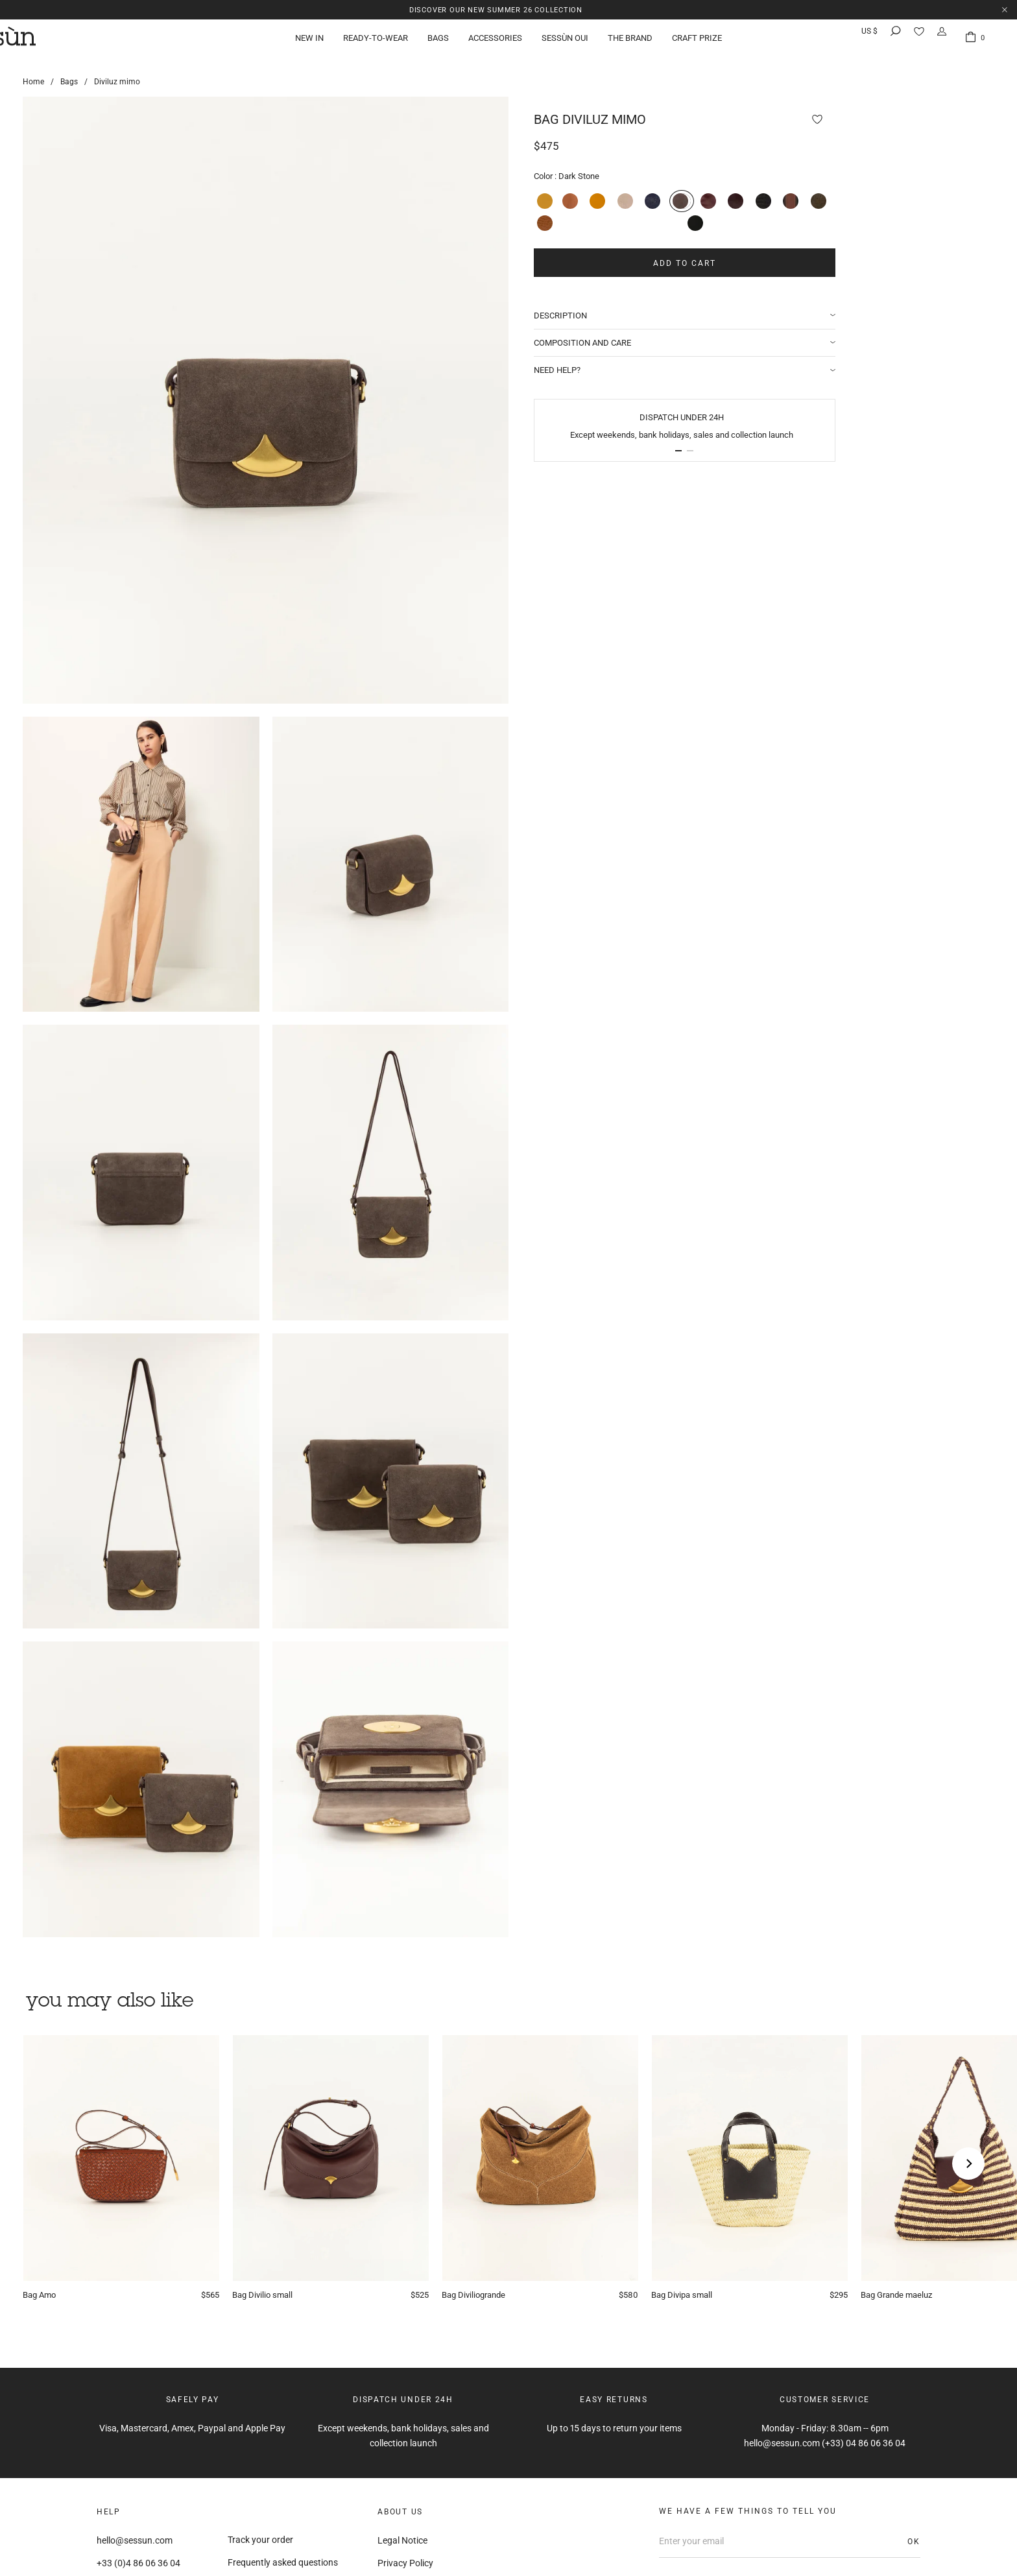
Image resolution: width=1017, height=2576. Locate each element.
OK (913, 2541)
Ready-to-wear (375, 42)
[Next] (968, 2163)
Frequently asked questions (283, 2562)
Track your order (260, 2539)
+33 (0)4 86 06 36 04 (138, 2563)
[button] (713, 449)
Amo (41, 2296)
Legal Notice (402, 2540)
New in (309, 42)
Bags (438, 42)
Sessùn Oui (565, 42)
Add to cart (718, 260)
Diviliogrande (477, 2296)
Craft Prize (697, 42)
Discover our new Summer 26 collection (495, 9)
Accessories (495, 42)
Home (33, 81)
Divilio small (264, 2296)
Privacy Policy (405, 2563)
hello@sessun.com (135, 2540)
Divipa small (684, 2296)
